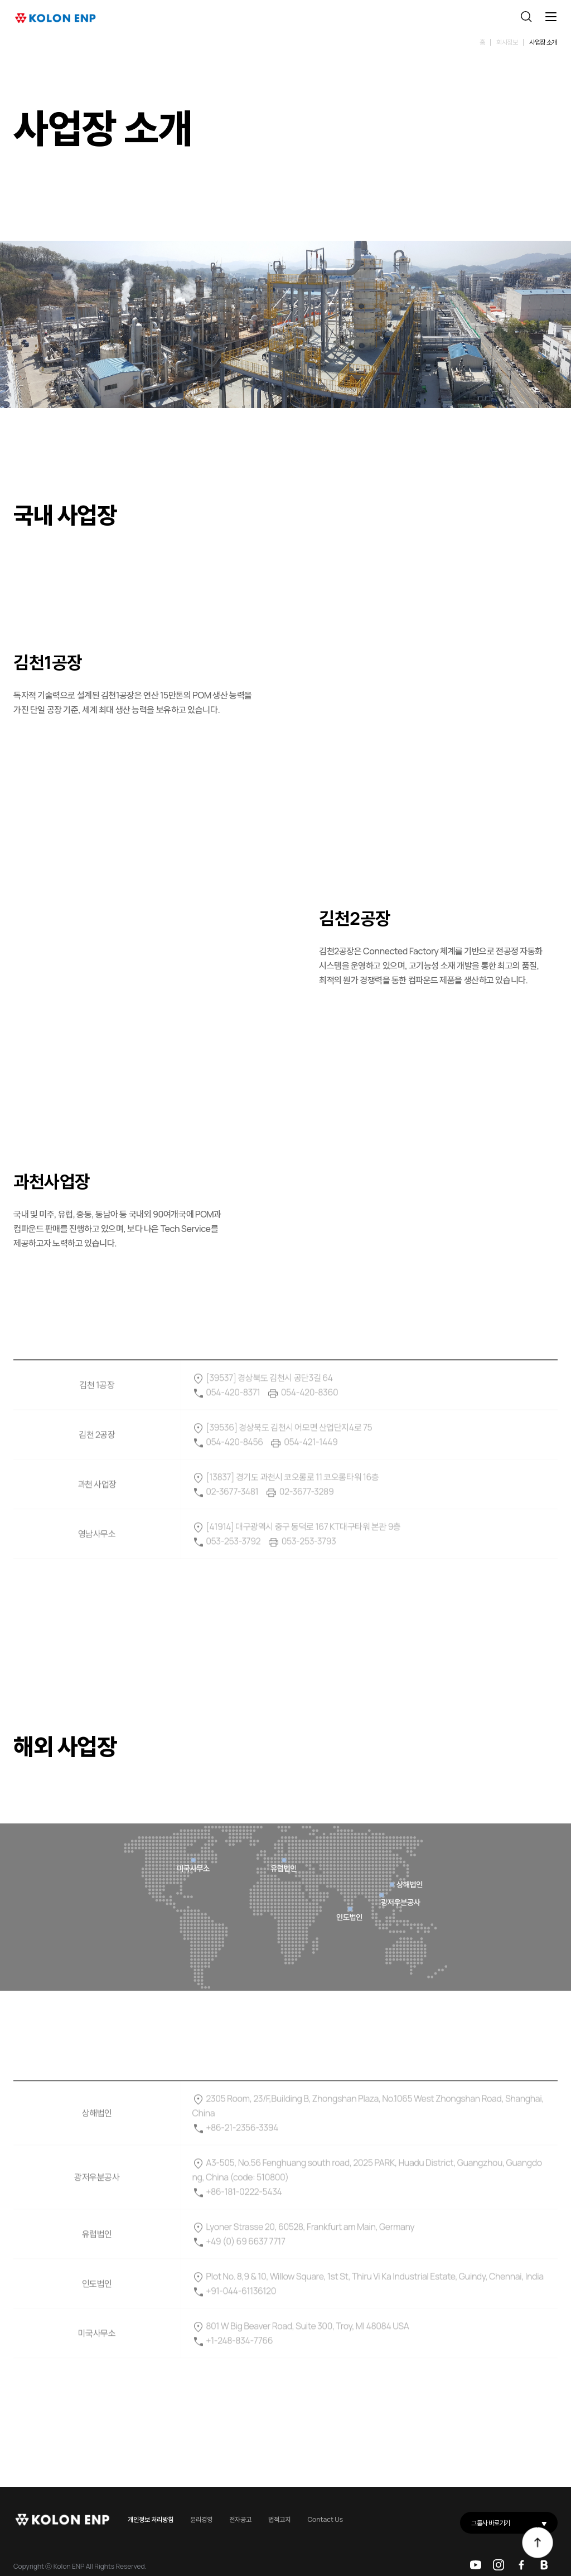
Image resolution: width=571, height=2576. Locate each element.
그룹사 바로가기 (514, 2523)
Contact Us (325, 2519)
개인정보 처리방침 (150, 2519)
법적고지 (279, 2519)
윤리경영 (201, 2519)
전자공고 (240, 2519)
